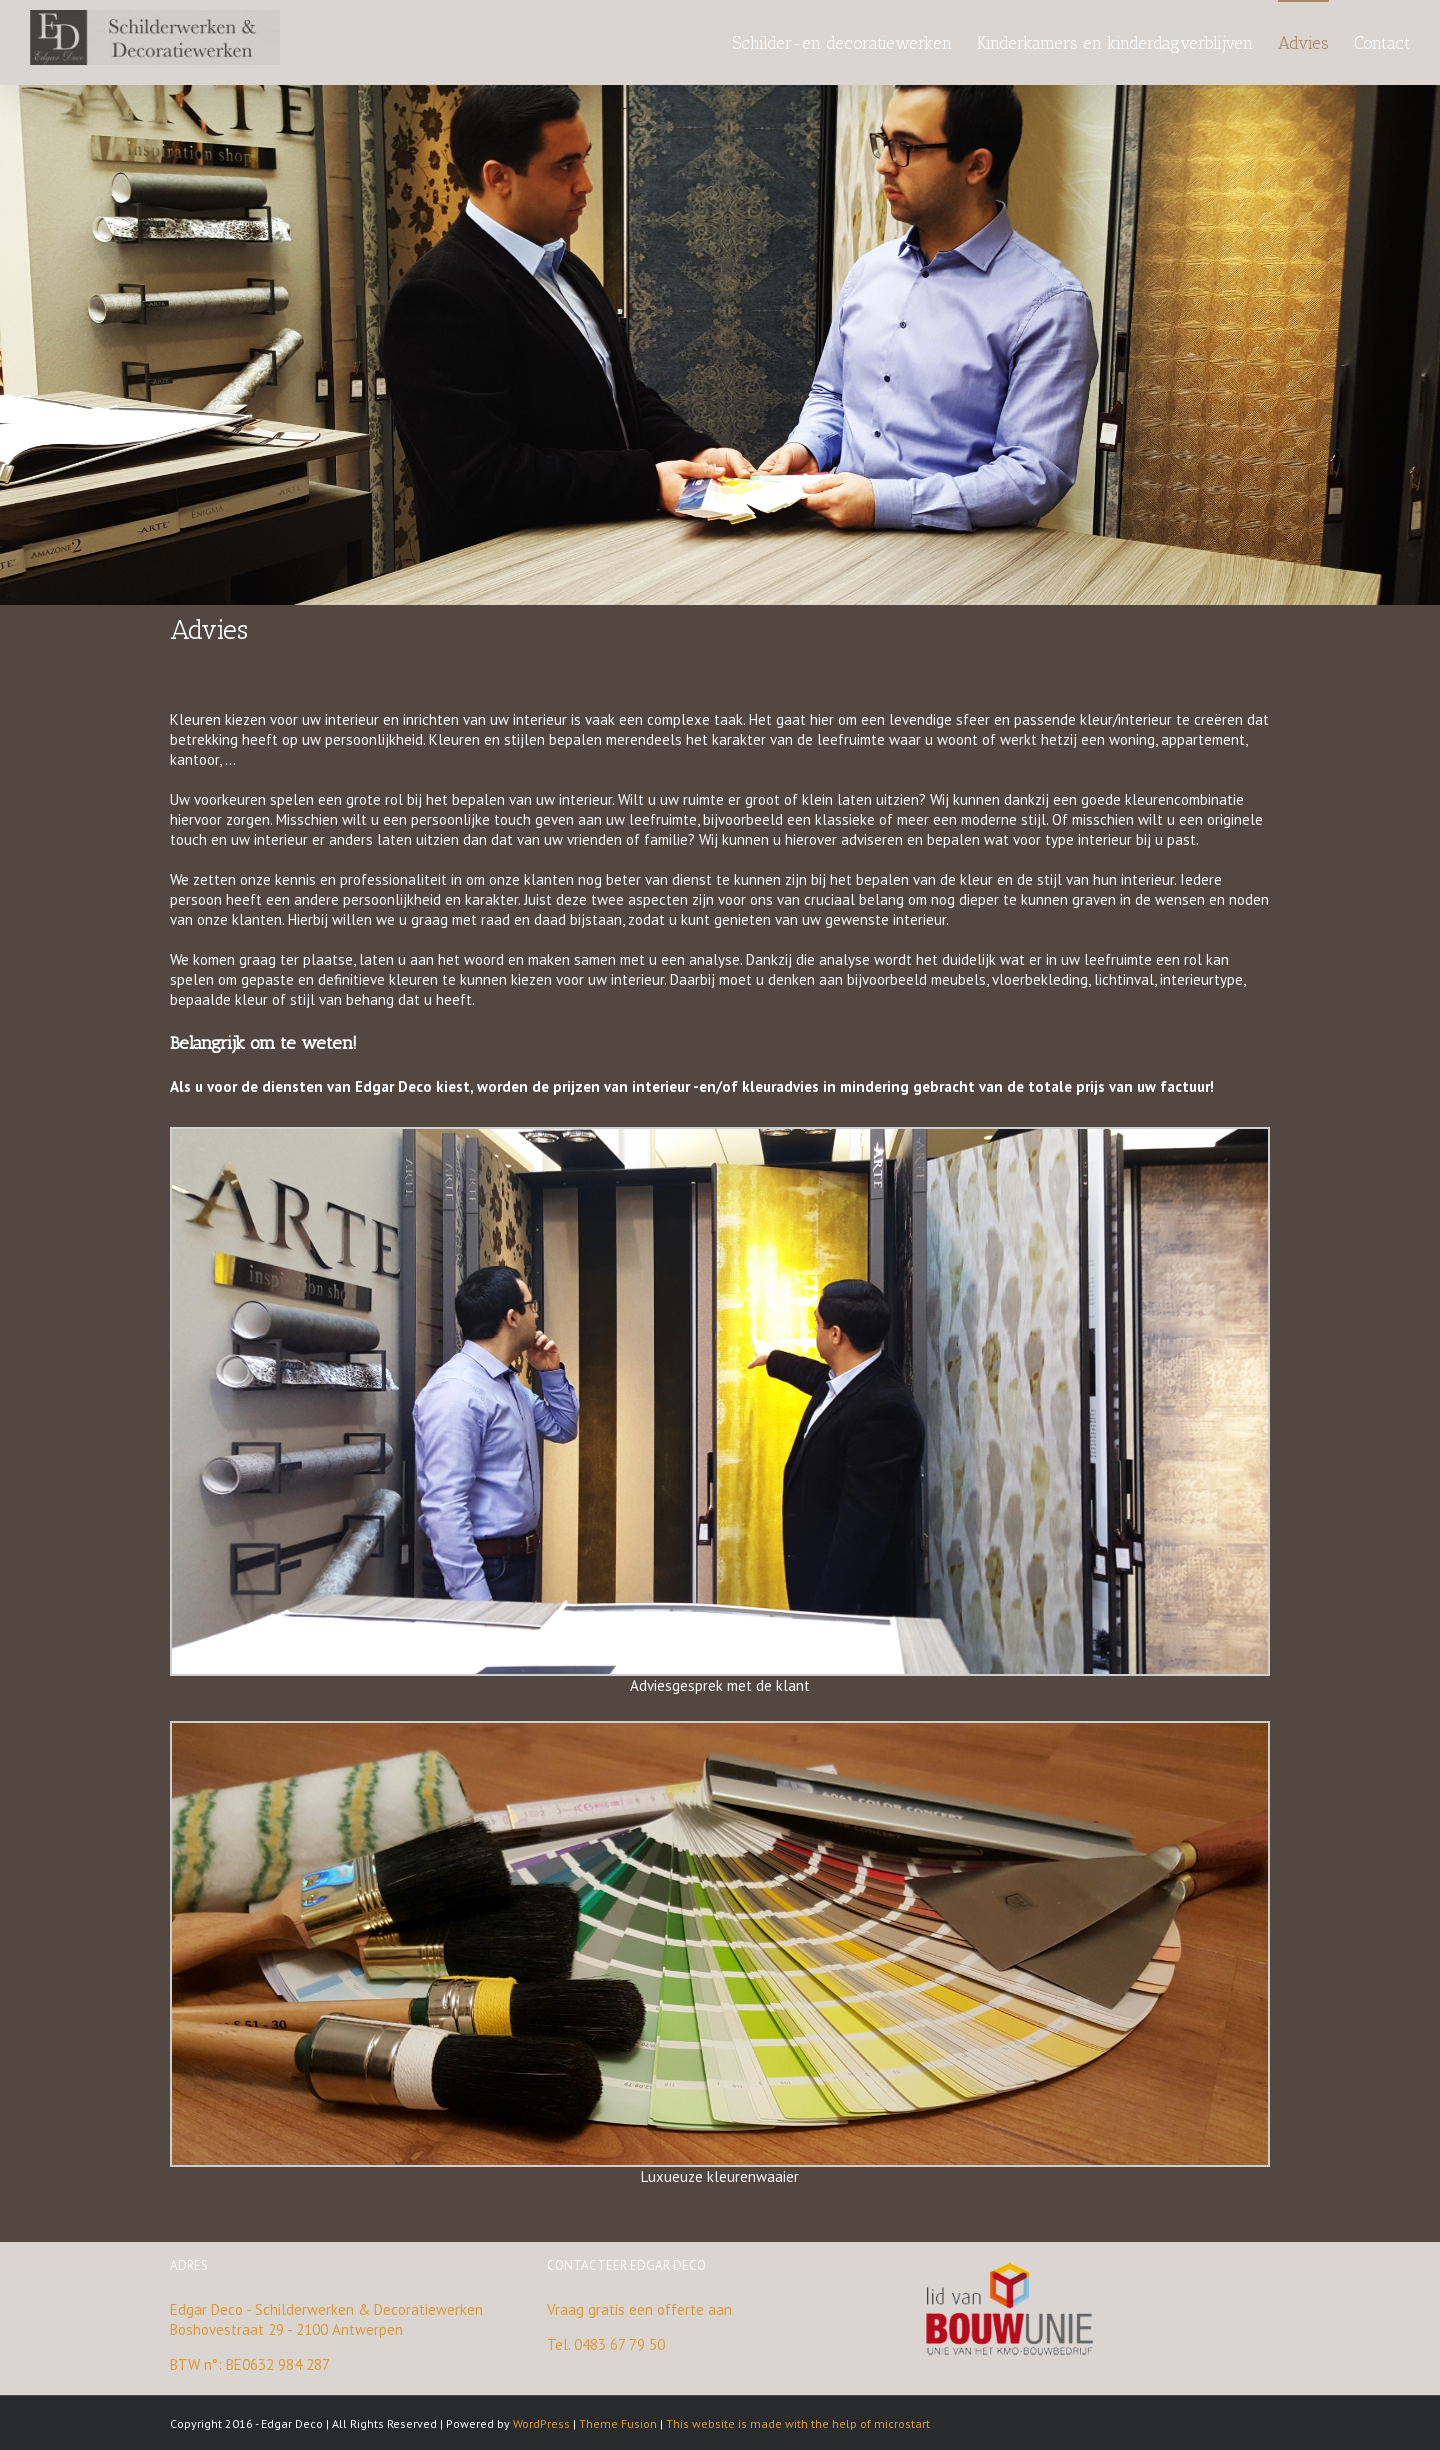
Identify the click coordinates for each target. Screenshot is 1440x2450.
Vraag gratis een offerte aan (639, 2309)
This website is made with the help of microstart (798, 2423)
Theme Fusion (618, 2423)
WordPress (541, 2423)
